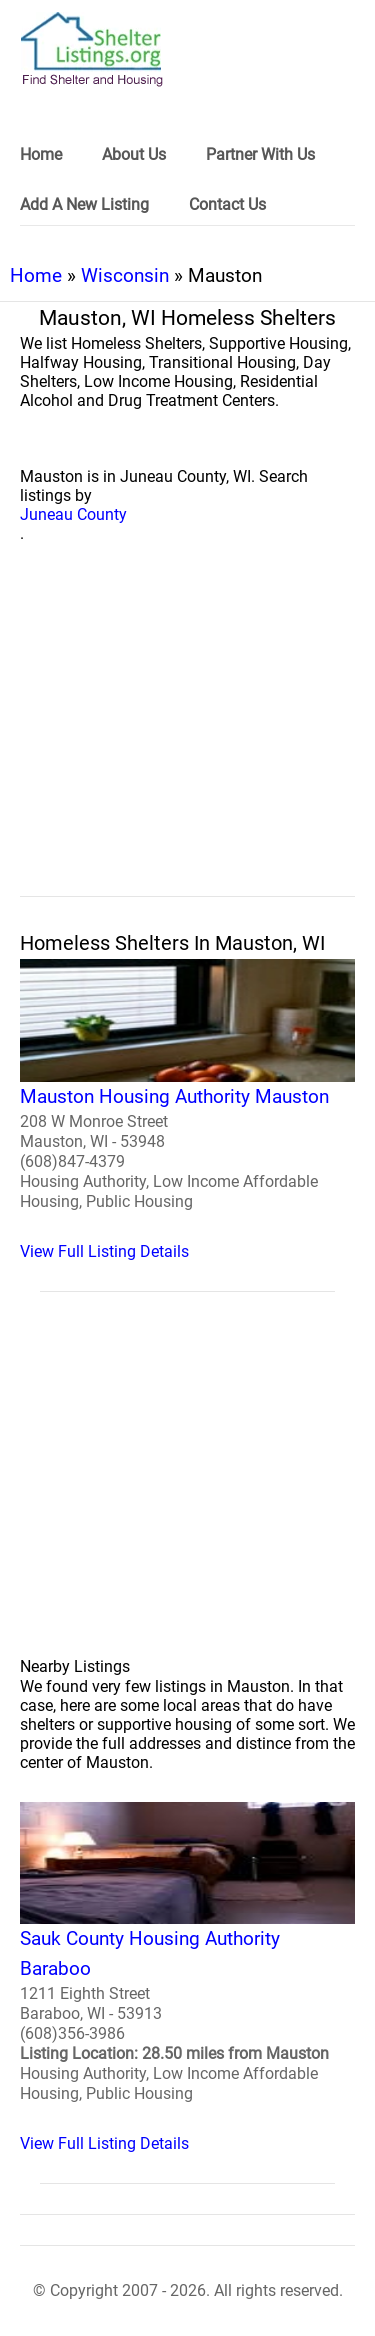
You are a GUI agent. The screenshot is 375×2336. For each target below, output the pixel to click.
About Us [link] (134, 154)
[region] (187, 742)
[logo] (92, 49)
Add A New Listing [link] (84, 204)
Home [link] (41, 154)
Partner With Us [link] (260, 154)
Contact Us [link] (227, 204)
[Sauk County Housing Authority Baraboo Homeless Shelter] (187, 1978)
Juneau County (73, 514)
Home (36, 275)
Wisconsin (125, 275)
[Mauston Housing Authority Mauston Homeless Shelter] (187, 1110)
